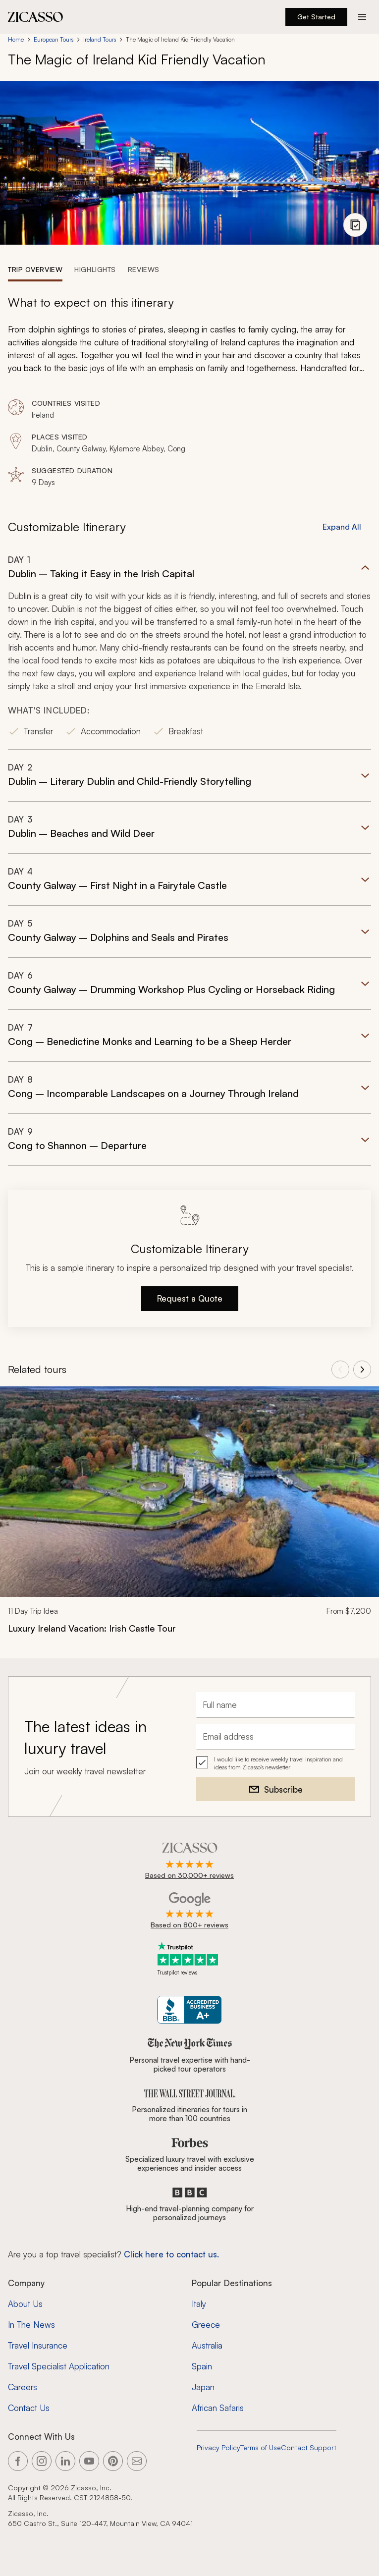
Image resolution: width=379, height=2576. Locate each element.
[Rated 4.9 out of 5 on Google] (189, 1911)
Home (16, 39)
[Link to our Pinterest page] (113, 2461)
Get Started (316, 16)
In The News (31, 2324)
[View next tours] (362, 1369)
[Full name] (275, 1705)
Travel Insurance (37, 2345)
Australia (207, 2345)
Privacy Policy (218, 2447)
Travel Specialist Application (58, 2366)
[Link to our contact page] (137, 2461)
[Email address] (275, 1736)
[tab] (35, 269)
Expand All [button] (342, 527)
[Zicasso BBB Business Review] (189, 2010)
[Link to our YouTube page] (89, 2461)
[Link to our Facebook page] (18, 2461)
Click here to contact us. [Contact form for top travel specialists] (171, 2254)
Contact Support (308, 2447)
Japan (203, 2387)
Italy (199, 2304)
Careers (22, 2387)
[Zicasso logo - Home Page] (35, 17)
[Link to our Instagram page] (42, 2461)
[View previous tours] (340, 1369)
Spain (202, 2366)
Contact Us (29, 2408)
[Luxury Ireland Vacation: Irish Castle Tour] (189, 1628)
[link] (189, 1516)
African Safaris (218, 2408)
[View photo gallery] (355, 225)
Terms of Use (260, 2447)
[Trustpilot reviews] (190, 1959)
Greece (206, 2324)
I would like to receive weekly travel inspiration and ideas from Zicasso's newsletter (278, 1763)
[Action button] (362, 17)
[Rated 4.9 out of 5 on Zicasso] (189, 1861)
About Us (25, 2304)
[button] (189, 652)
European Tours (53, 39)
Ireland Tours (99, 39)
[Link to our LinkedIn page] (65, 2461)
